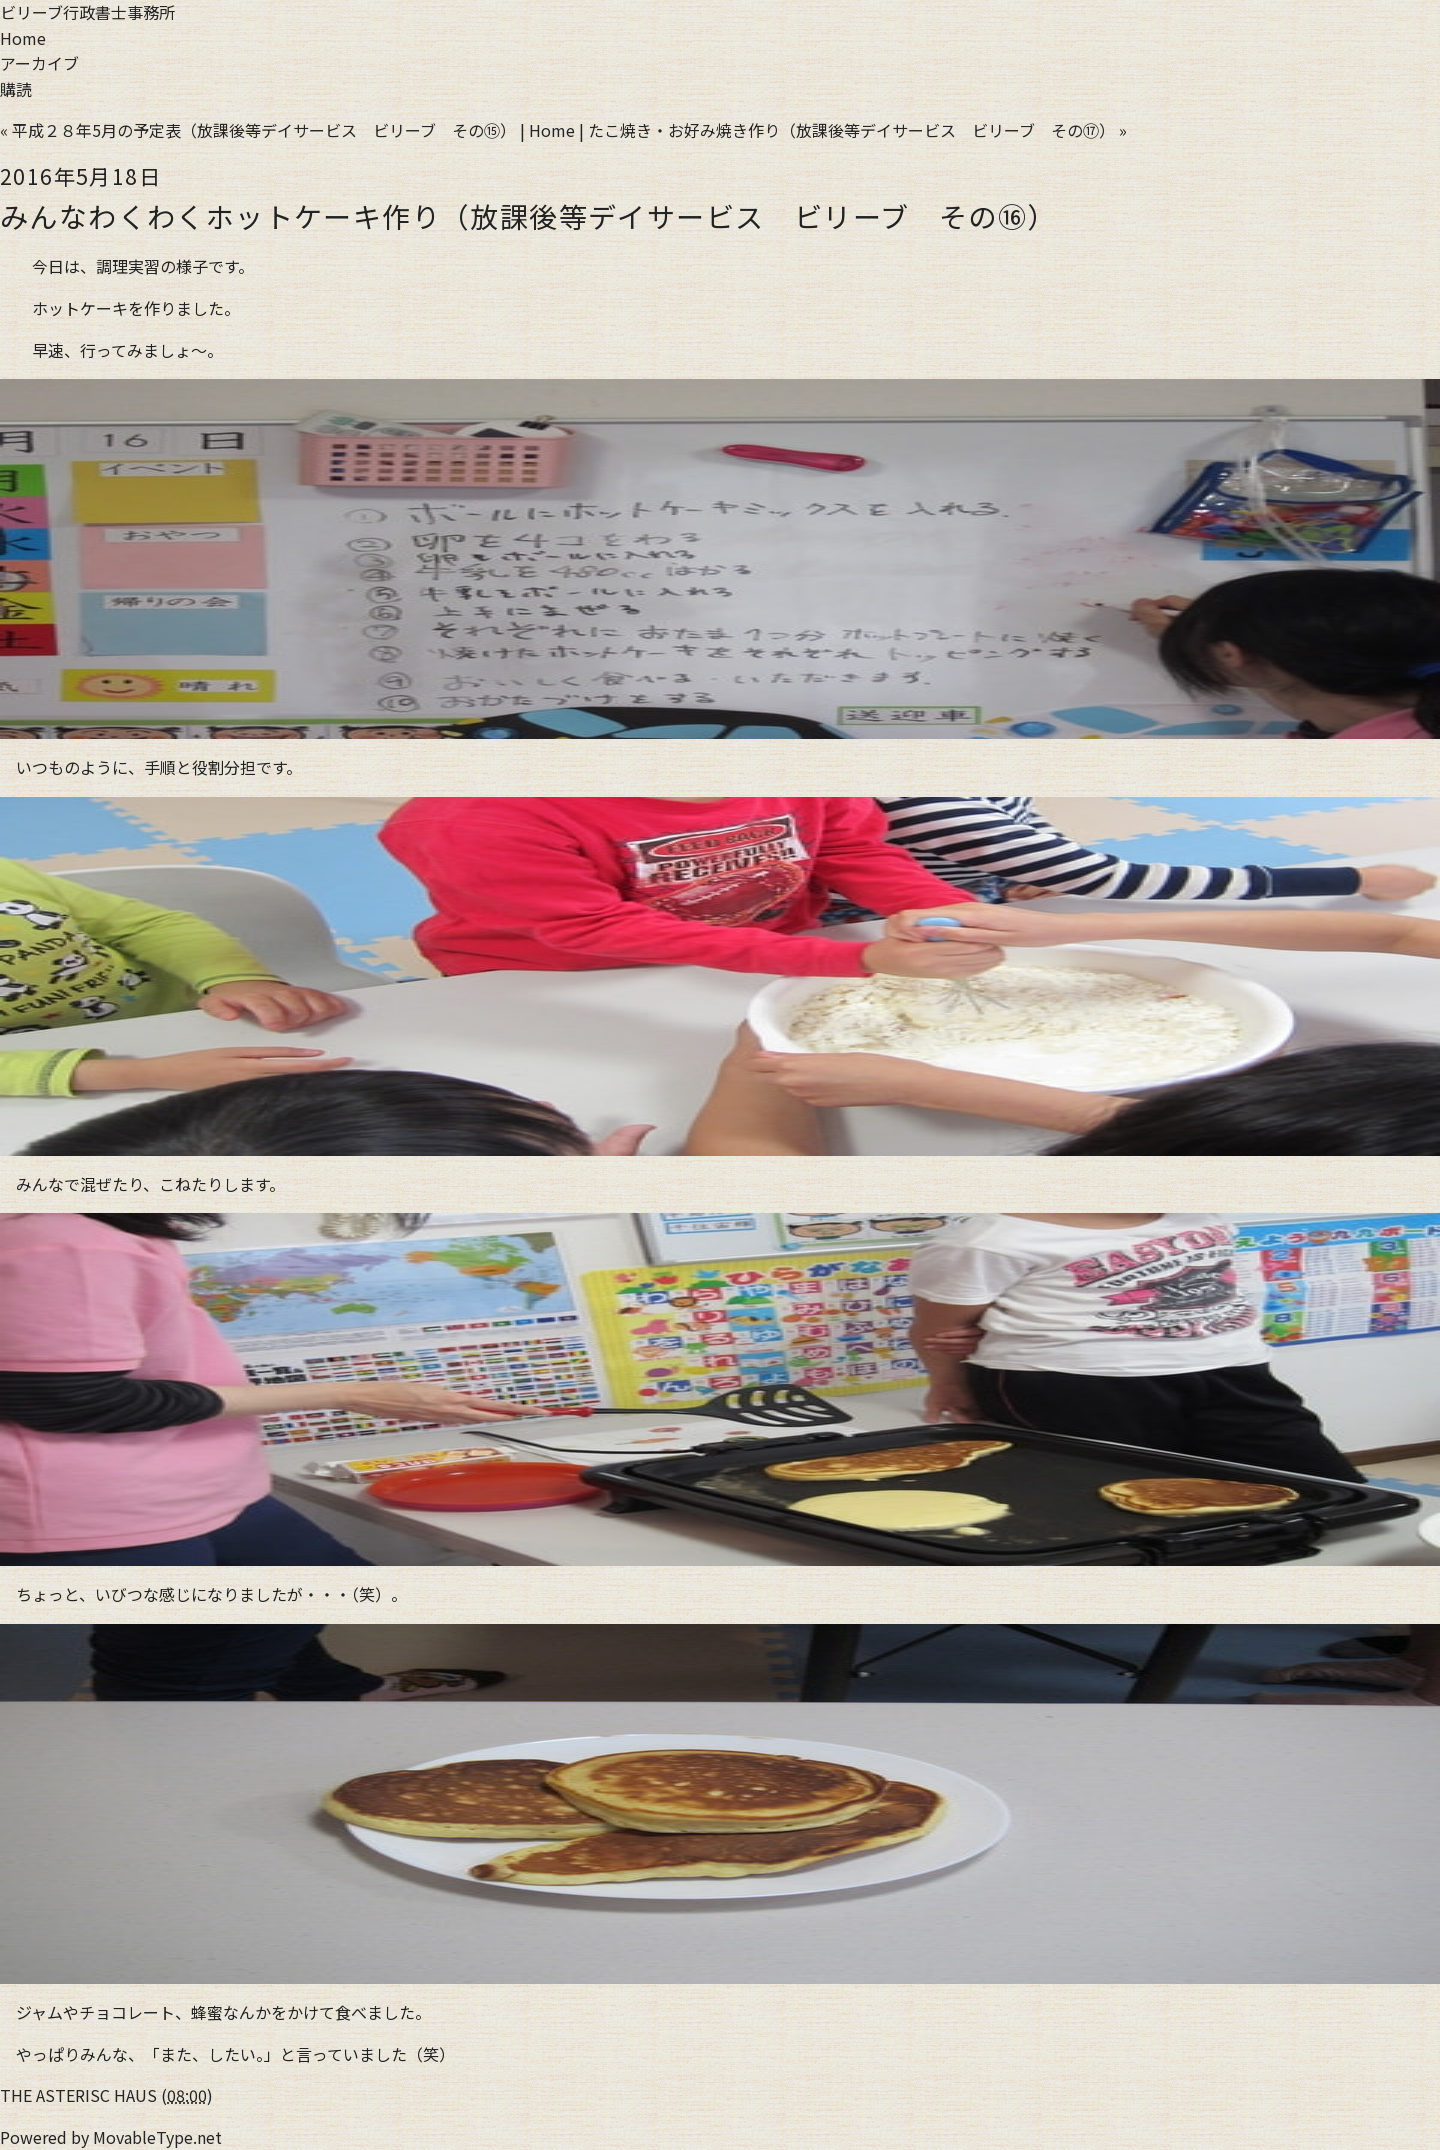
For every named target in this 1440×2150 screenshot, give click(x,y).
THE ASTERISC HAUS (78, 2095)
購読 (16, 89)
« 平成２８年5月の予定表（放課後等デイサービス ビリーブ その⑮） (258, 130)
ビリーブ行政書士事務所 (87, 12)
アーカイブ (39, 63)
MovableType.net (157, 2137)
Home (23, 38)
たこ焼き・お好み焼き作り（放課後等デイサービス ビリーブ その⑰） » (857, 130)
